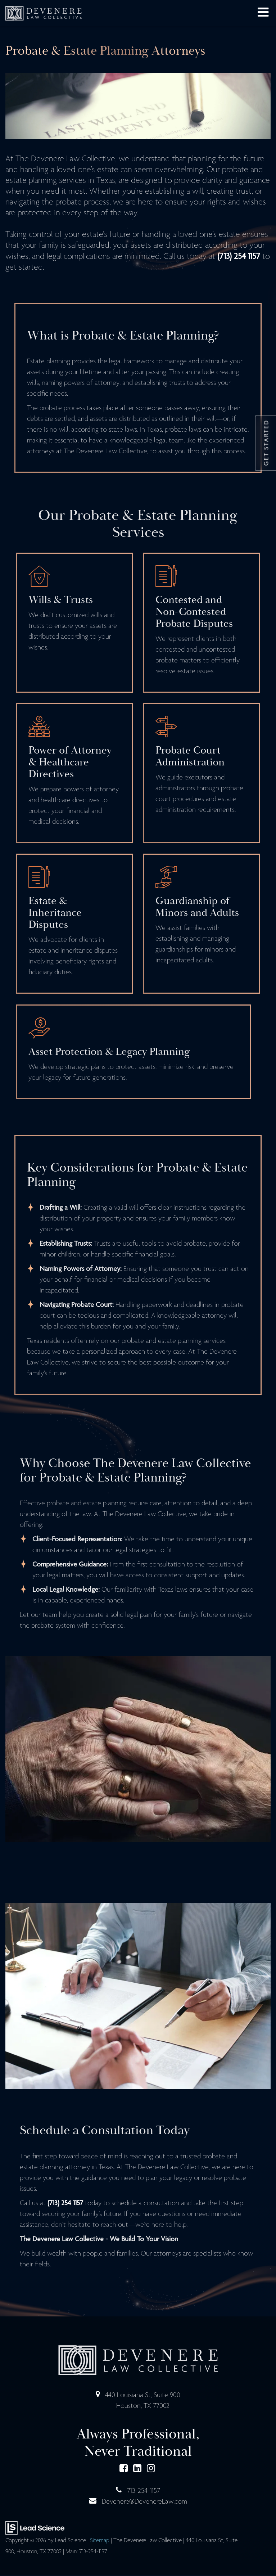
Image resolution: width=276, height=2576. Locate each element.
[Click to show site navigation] (263, 13)
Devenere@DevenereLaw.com (144, 2502)
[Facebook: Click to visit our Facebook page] (124, 2470)
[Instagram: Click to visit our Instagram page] (151, 2470)
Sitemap (99, 2541)
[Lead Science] (34, 2528)
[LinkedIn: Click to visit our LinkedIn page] (137, 2470)
